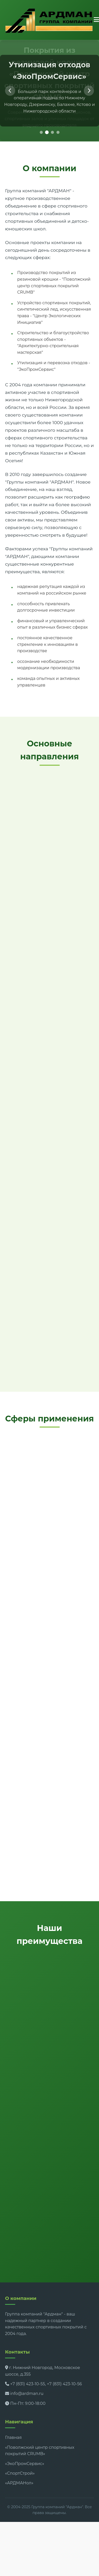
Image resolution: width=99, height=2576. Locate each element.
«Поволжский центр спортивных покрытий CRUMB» (39, 2450)
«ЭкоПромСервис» (24, 2463)
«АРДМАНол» (19, 2483)
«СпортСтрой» (20, 2473)
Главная (13, 2437)
